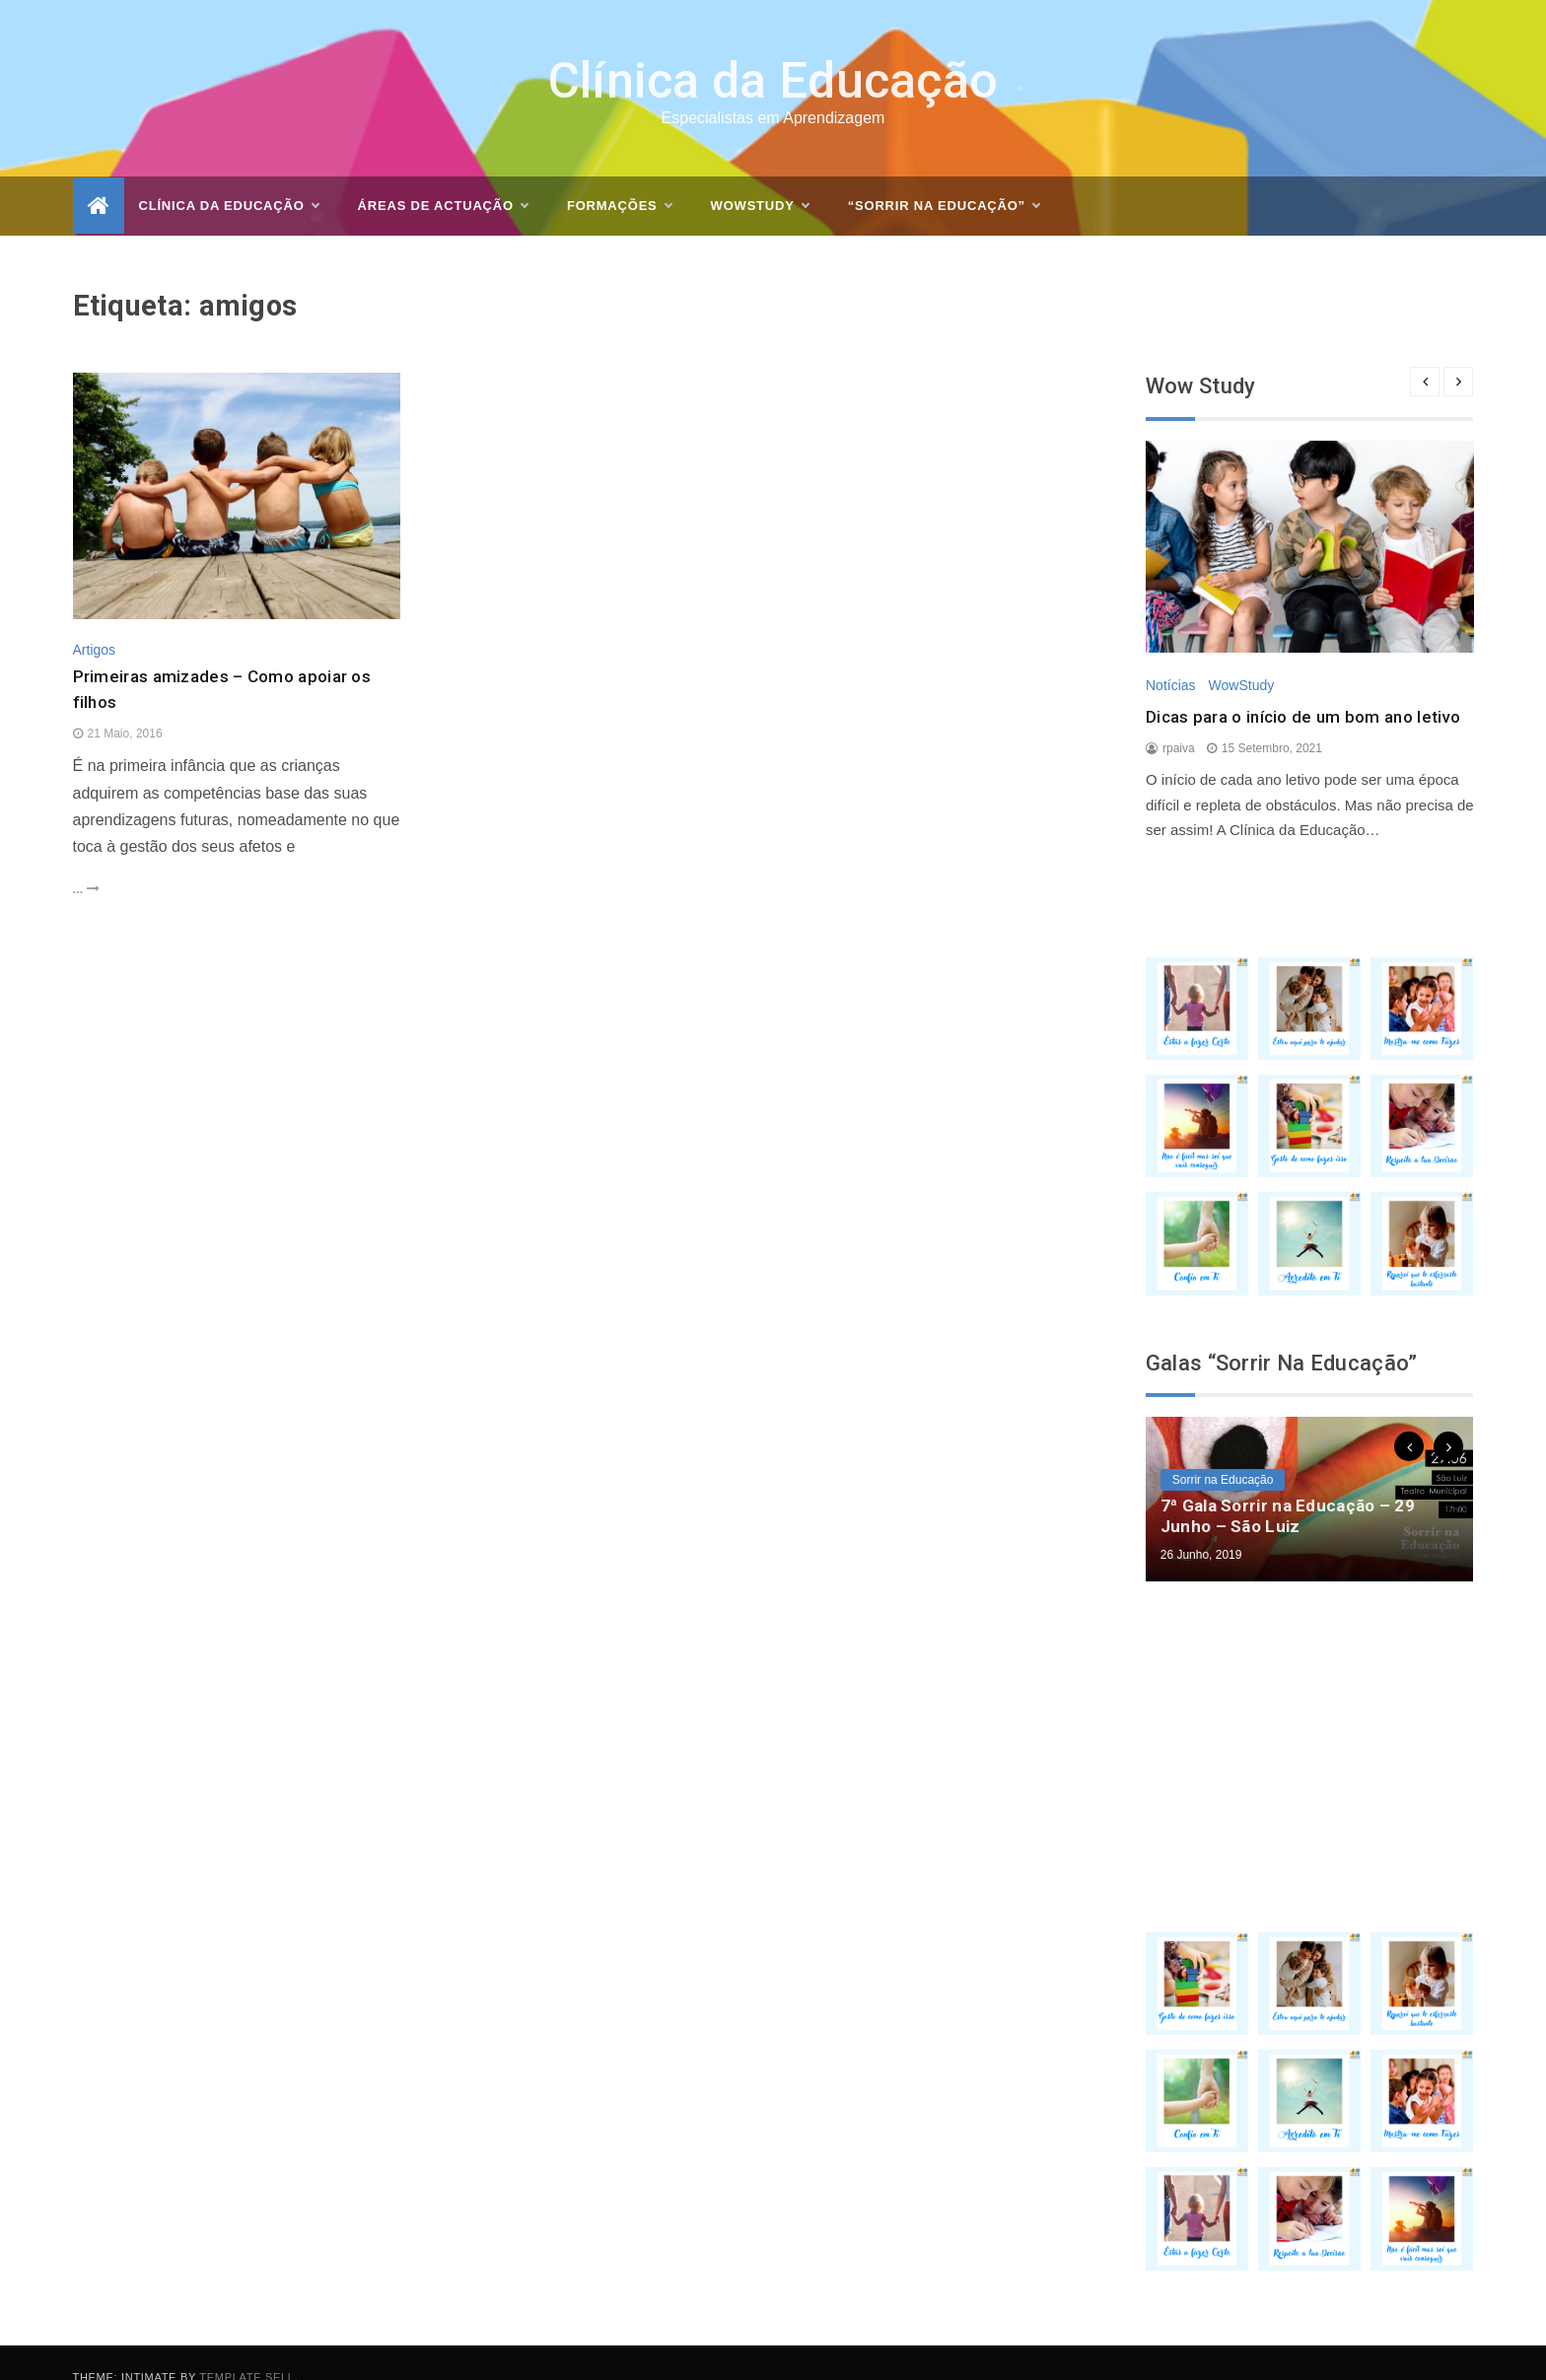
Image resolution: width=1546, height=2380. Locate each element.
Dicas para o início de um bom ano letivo (1303, 689)
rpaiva (1178, 720)
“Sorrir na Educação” (943, 178)
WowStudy (1241, 657)
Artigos (94, 622)
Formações (619, 178)
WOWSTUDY (759, 178)
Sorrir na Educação (1223, 1452)
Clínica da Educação (773, 53)
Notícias (1171, 657)
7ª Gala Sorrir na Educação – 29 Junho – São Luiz (1287, 1487)
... (86, 861)
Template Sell (246, 2348)
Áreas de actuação (442, 178)
